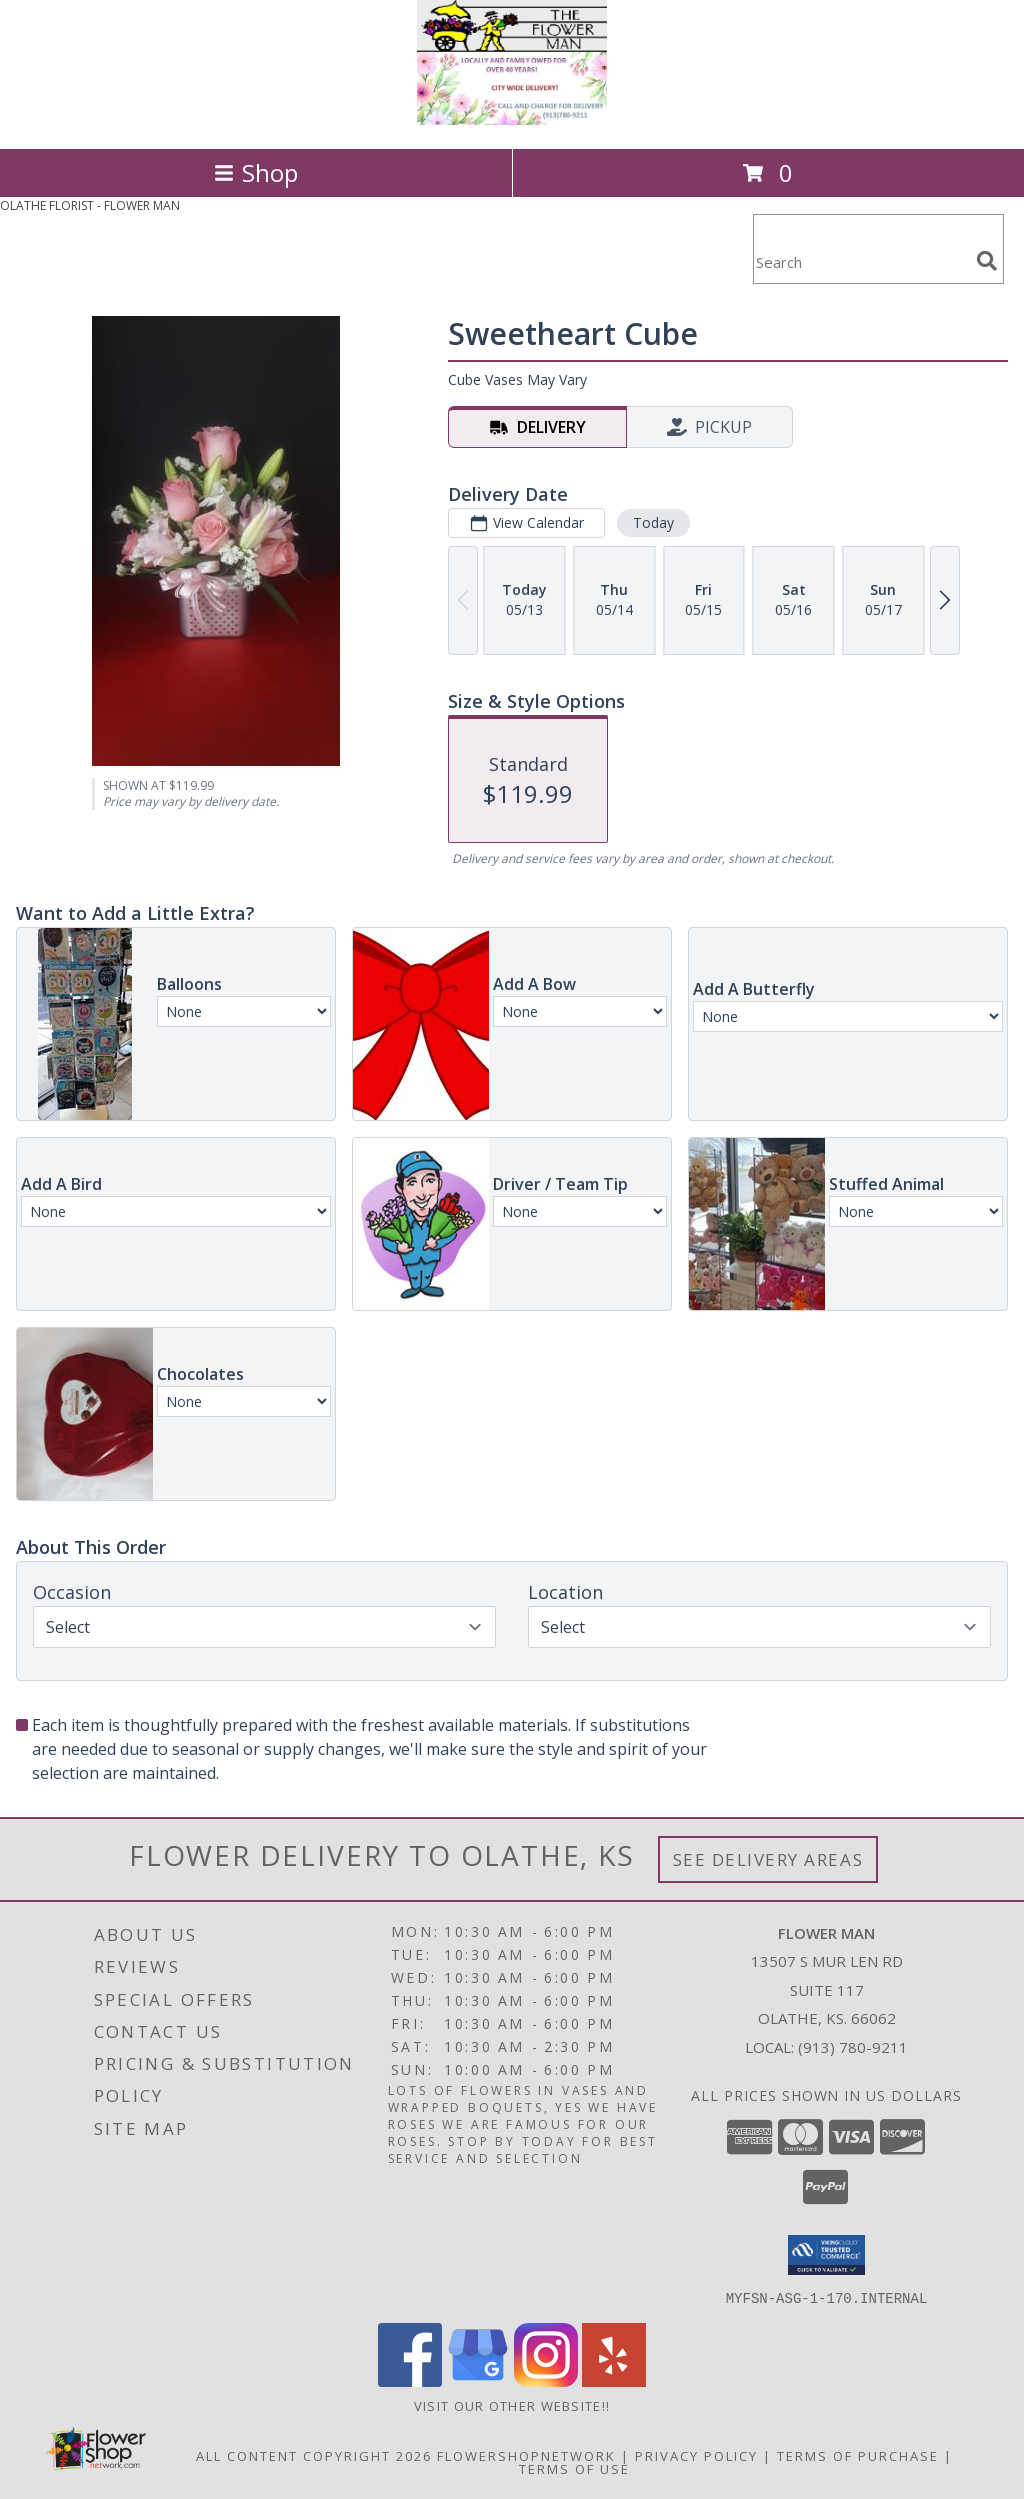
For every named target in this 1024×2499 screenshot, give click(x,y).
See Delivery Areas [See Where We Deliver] (768, 1859)
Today (653, 522)
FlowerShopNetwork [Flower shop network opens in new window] (526, 2455)
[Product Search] (861, 261)
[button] (826, 2255)
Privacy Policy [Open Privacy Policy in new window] (696, 2455)
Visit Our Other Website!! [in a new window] (512, 2405)
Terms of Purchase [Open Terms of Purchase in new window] (858, 2455)
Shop (256, 172)
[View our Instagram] (546, 2380)
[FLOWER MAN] (511, 119)
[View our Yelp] (614, 2380)
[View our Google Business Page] (478, 2380)
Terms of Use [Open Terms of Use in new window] (574, 2468)
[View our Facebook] (410, 2380)
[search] (987, 261)
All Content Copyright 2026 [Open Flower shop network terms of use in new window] (314, 2455)
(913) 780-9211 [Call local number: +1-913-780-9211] (853, 2047)
